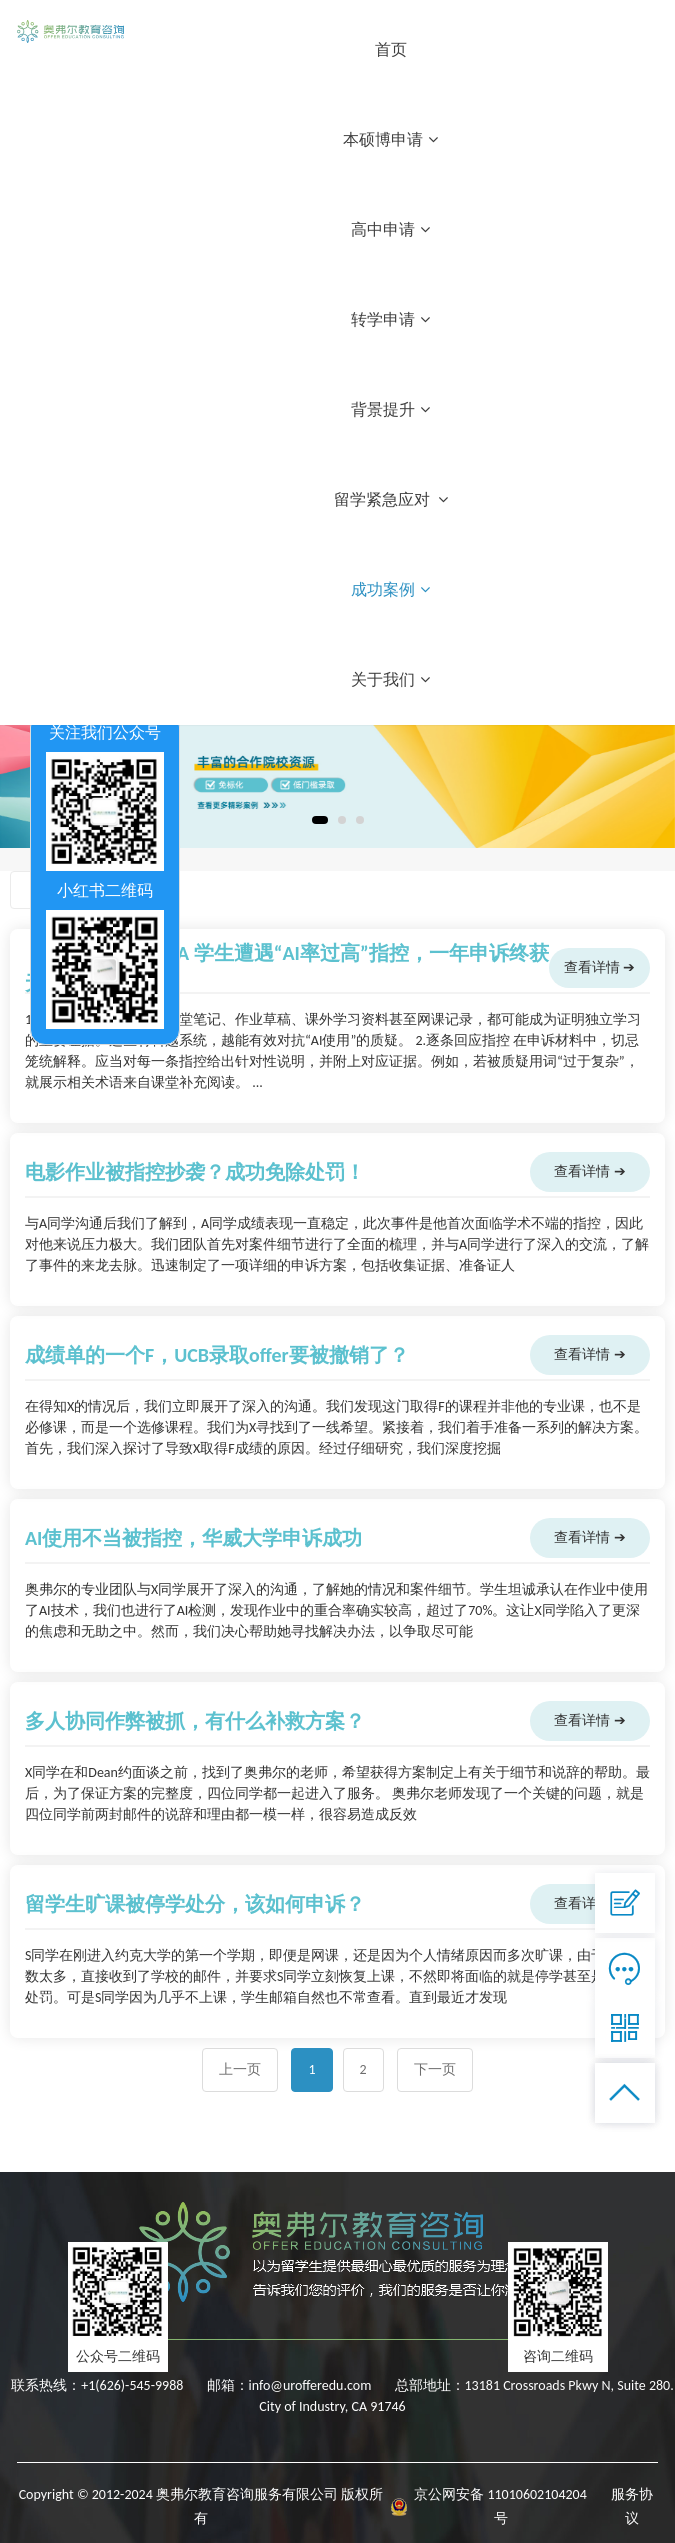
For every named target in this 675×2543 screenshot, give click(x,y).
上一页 (240, 2069)
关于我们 (390, 679)
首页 (391, 49)
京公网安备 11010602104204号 (500, 2506)
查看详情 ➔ (599, 967)
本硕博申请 (390, 139)
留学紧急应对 (391, 499)
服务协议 (632, 2506)
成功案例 (390, 589)
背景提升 (390, 409)
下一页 (435, 2069)
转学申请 (390, 319)
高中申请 (390, 229)
